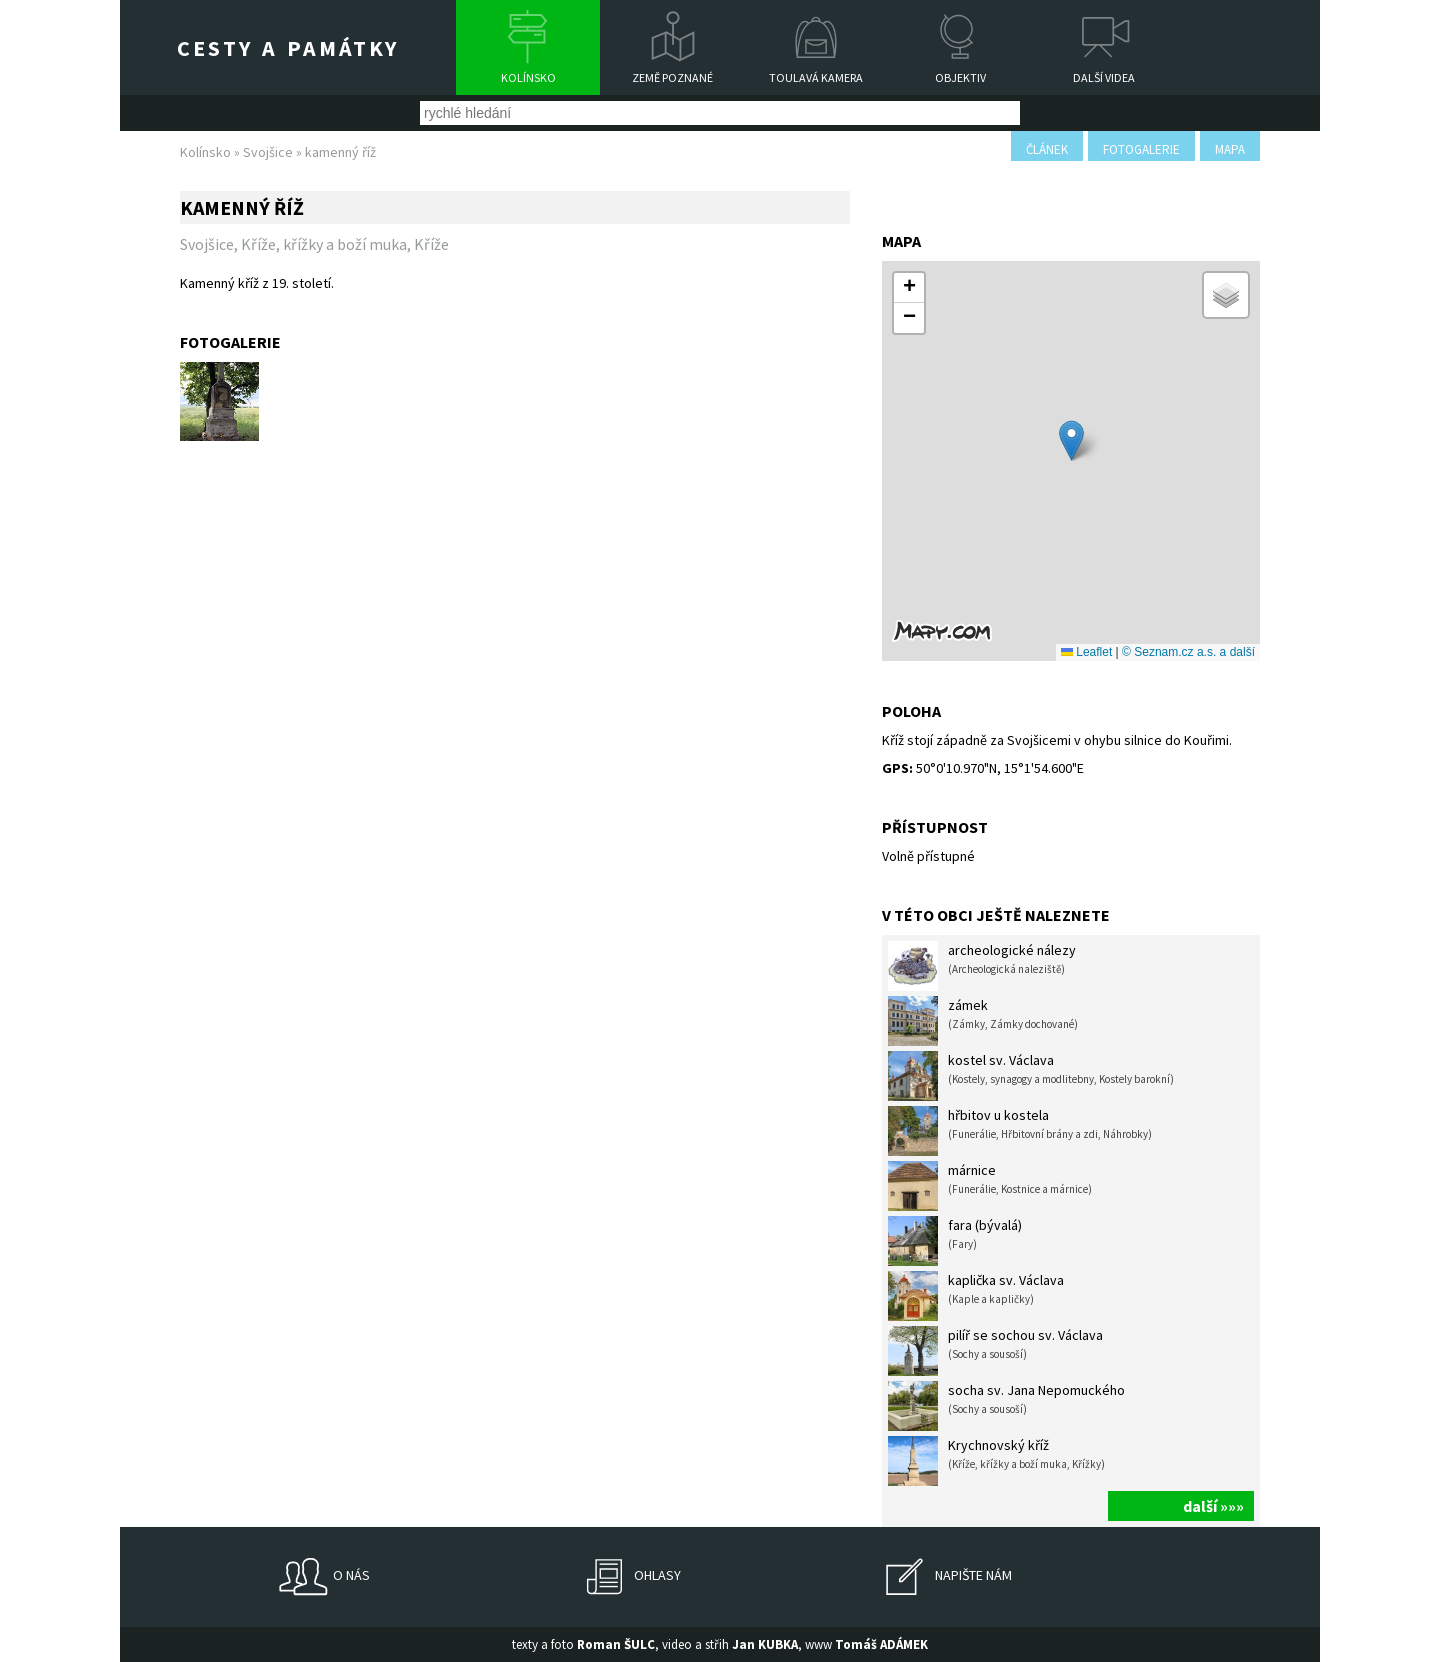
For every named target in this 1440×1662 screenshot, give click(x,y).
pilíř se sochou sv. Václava (995, 1351)
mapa (1230, 149)
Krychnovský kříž (996, 1461)
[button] (1071, 440)
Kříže (431, 244)
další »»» (1213, 1506)
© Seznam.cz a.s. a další (1188, 652)
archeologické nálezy (982, 966)
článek (1047, 149)
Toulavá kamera (816, 77)
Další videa (1104, 77)
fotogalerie (1141, 149)
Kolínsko (528, 77)
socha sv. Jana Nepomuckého (1006, 1406)
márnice (990, 1186)
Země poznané (672, 77)
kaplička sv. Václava (976, 1296)
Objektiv (960, 77)
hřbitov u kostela (1020, 1131)
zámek (983, 1021)
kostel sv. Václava (1031, 1076)
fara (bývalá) (955, 1241)
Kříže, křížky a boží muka (324, 244)
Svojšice (268, 152)
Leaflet (1086, 652)
